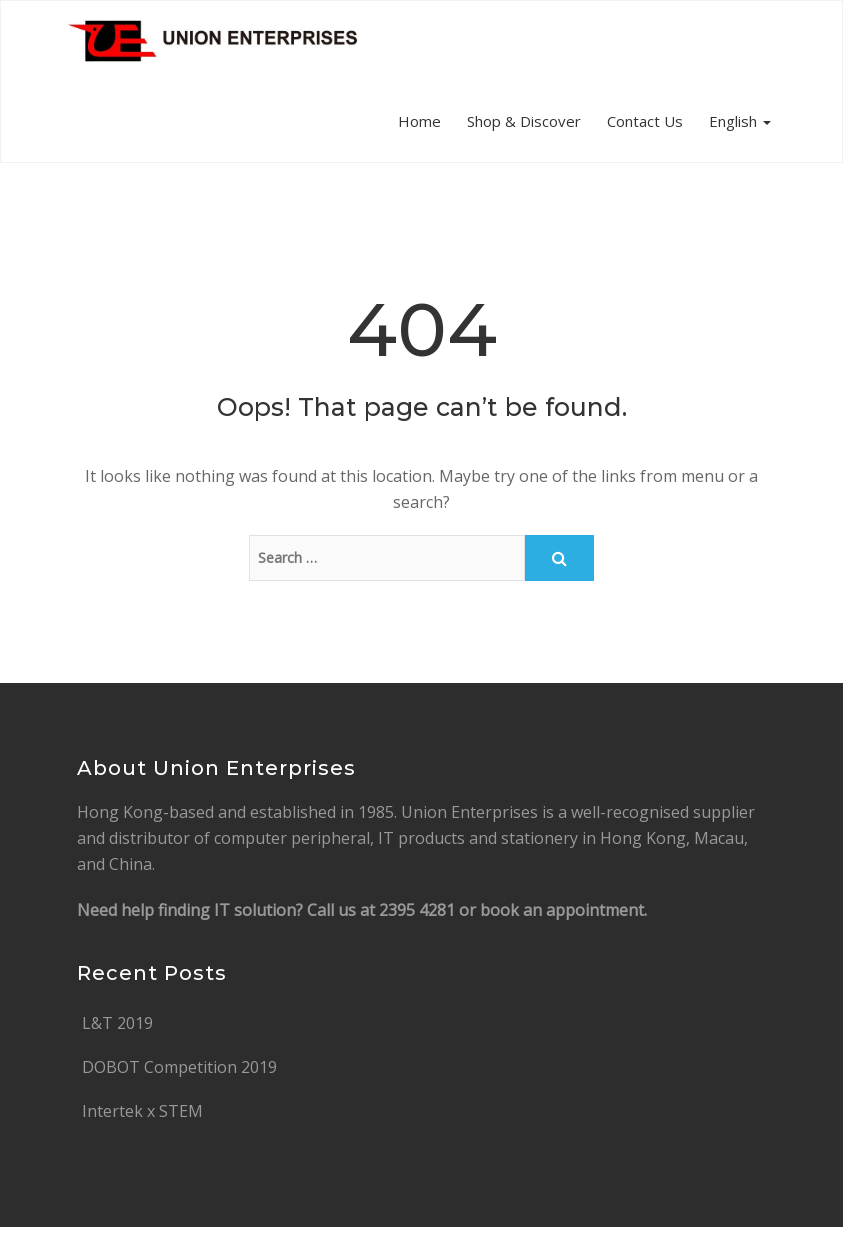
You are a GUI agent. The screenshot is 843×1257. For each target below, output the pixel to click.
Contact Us (645, 121)
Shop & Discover (524, 121)
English (740, 121)
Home (419, 121)
